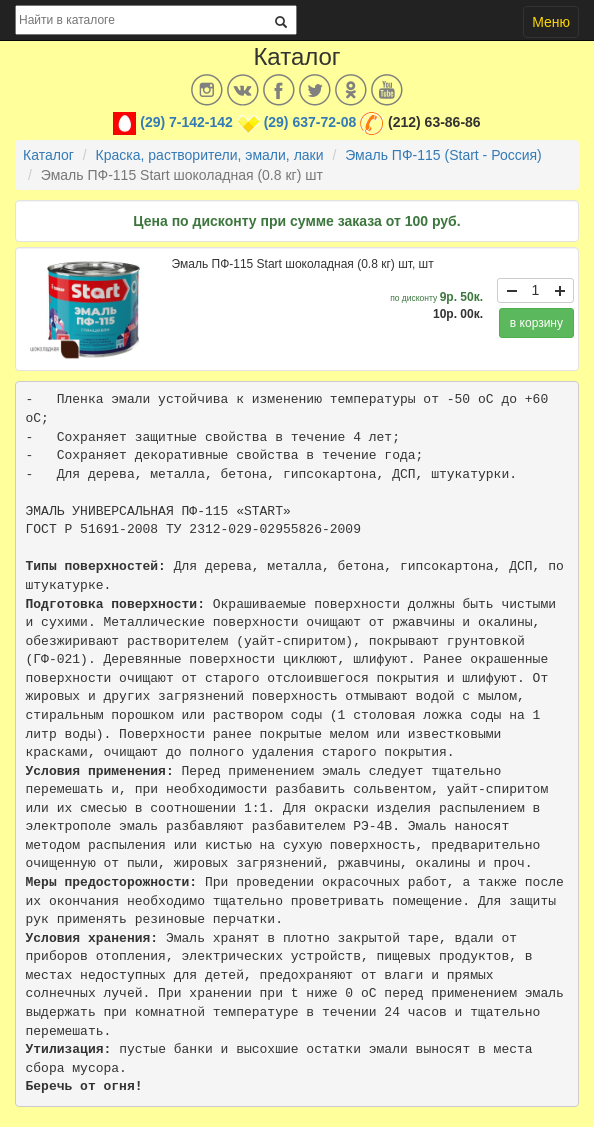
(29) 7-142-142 (186, 122)
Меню (551, 22)
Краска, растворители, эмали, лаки (210, 155)
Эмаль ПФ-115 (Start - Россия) (443, 155)
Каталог (48, 155)
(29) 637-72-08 (310, 122)
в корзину (536, 323)
